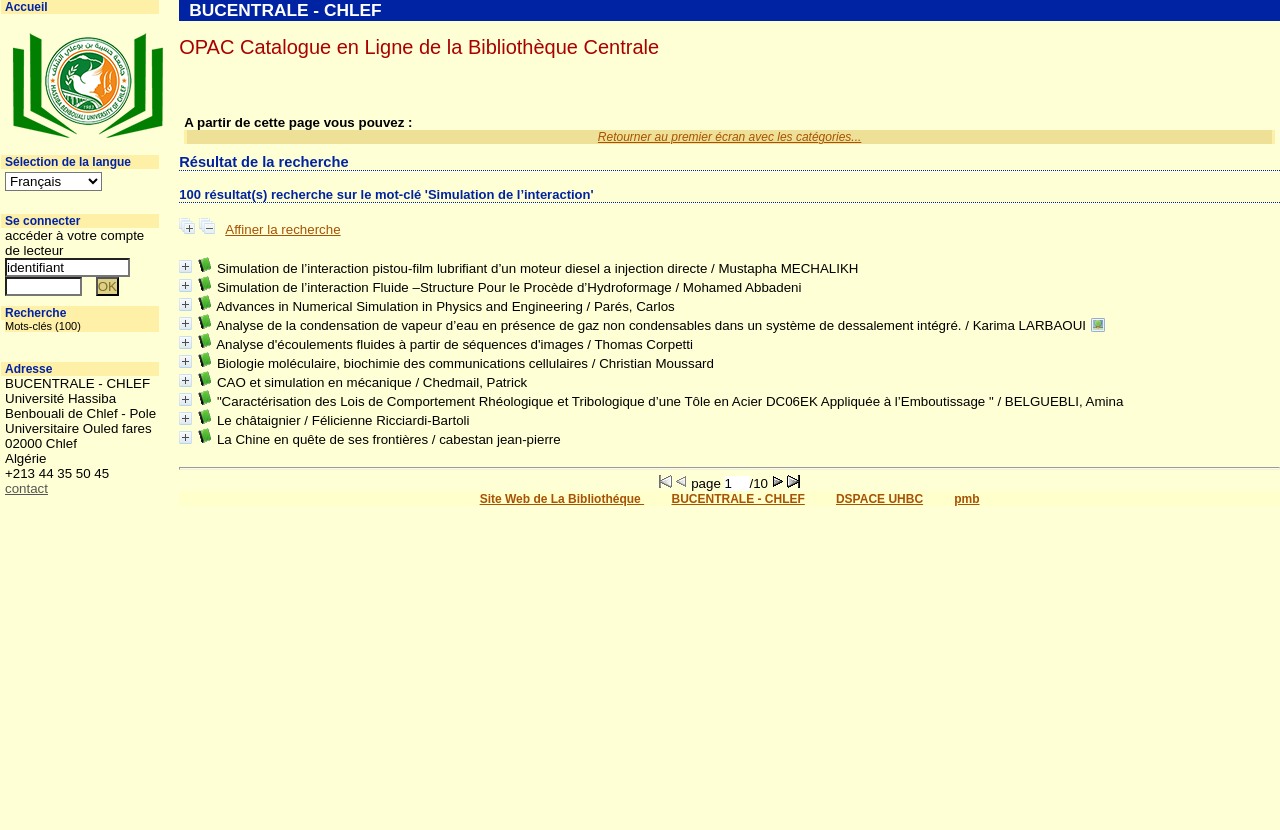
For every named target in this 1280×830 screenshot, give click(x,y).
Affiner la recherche (282, 229)
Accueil (26, 7)
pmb (966, 499)
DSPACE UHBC (879, 499)
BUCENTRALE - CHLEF (738, 499)
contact (26, 488)
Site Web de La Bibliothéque (562, 499)
